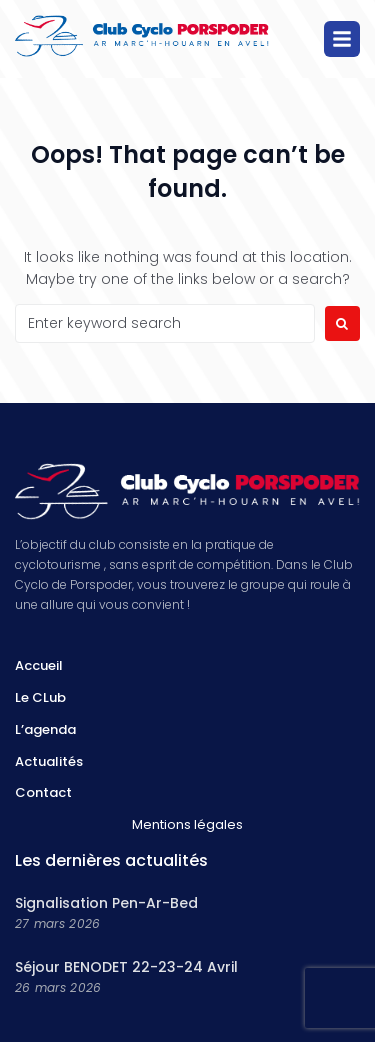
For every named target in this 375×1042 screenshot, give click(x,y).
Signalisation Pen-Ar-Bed (106, 903)
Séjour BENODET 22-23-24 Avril (126, 967)
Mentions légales (187, 824)
